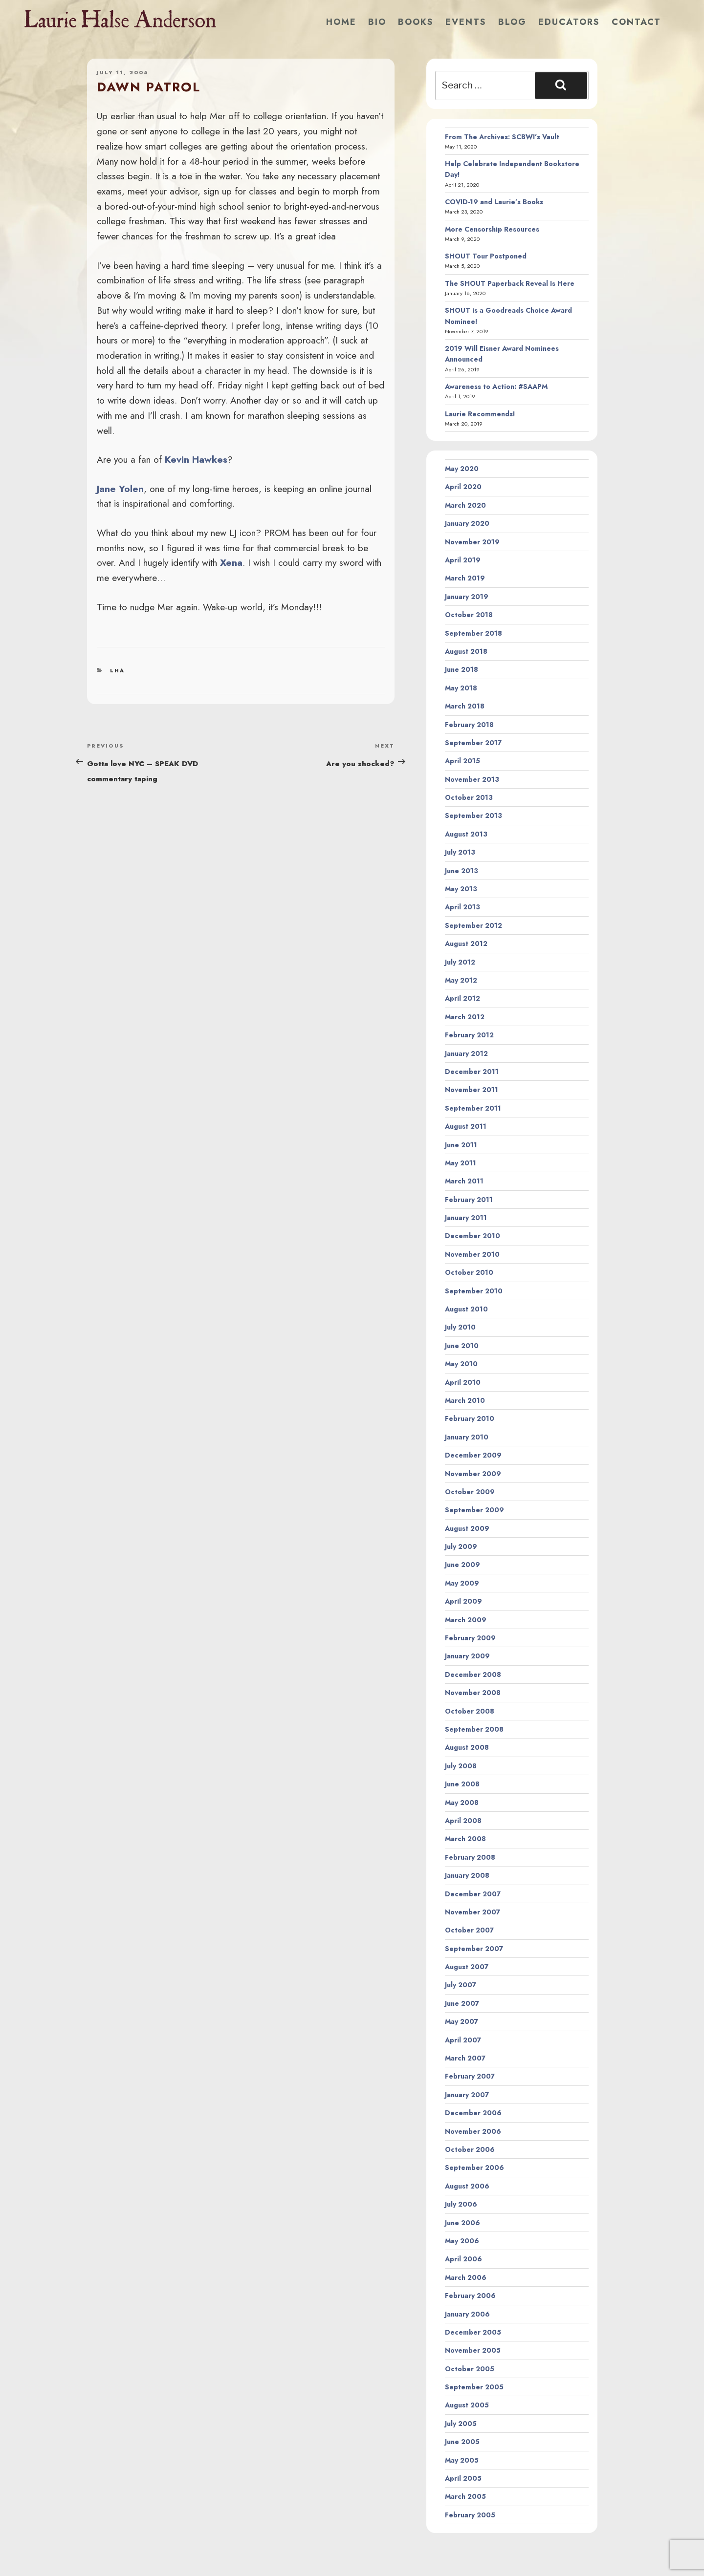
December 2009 (473, 1455)
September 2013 (473, 815)
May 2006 (462, 2241)
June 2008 (462, 1784)
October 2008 (469, 1711)
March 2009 (465, 1620)
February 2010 (469, 1418)
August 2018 (466, 651)
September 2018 (473, 633)
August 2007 (466, 1967)
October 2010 (469, 1272)
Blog (512, 22)
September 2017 (473, 743)
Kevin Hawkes (196, 459)
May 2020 (462, 468)
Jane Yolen (120, 488)
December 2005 (473, 2332)
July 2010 (460, 1327)
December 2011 (472, 1071)
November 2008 (473, 1692)
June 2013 (461, 871)
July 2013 (460, 852)
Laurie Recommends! (480, 414)
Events (465, 22)
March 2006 (465, 2277)
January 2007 (467, 2095)
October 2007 (469, 1930)
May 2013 (461, 889)
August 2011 (465, 1126)
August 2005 (467, 2405)
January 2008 (467, 1875)
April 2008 (463, 1820)
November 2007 (472, 1912)
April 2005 (463, 2478)
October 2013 (469, 797)
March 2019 (465, 578)
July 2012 (460, 962)
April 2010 (463, 1382)
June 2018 (461, 669)
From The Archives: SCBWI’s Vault (502, 137)
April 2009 (463, 1601)
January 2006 (467, 2314)
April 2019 (463, 560)
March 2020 (465, 505)
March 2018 (464, 706)
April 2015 (462, 761)
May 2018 (461, 688)
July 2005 (461, 2423)
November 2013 (472, 779)
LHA (117, 670)
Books (416, 22)
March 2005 (465, 2496)
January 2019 (466, 596)
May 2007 (461, 2021)
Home (341, 22)
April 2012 (462, 998)
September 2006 (474, 2167)
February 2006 (470, 2295)
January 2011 (466, 1218)
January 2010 (466, 1437)
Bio (377, 22)
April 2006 (463, 2259)
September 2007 (474, 1948)
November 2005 (473, 2350)
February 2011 (469, 1199)
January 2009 (467, 1656)
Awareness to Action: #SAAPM (496, 386)
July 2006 (461, 2204)
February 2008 (470, 1857)
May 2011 (460, 1163)
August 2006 (467, 2186)
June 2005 (462, 2442)
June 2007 (462, 2003)
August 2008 (467, 1747)
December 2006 (473, 2113)
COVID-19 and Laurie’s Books (494, 202)
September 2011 (473, 1108)
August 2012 (466, 943)
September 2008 (474, 1729)
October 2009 (470, 1492)
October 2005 (469, 2369)
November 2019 (472, 542)
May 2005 (462, 2460)
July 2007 (460, 1985)
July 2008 (461, 1766)
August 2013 (466, 834)
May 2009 (462, 1583)
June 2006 (462, 2223)
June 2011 (461, 1145)
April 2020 (463, 487)
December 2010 (472, 1236)
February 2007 (470, 2076)
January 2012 (466, 1053)
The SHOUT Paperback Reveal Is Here (509, 283)
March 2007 (465, 2058)
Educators (569, 22)
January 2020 (467, 523)
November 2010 (472, 1254)
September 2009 (474, 1510)
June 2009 (462, 1564)
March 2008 (465, 1839)
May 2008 (462, 1802)
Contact (636, 22)
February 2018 (469, 725)
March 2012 (464, 1017)
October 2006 (470, 2149)
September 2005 (474, 2387)
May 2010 (461, 1364)
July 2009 (461, 1546)
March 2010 (465, 1400)
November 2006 (473, 2131)
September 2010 (474, 1291)
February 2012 (469, 1035)
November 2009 (473, 1474)
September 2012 (473, 925)
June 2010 (462, 1346)
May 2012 (461, 980)
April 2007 (463, 2040)
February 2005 (470, 2515)
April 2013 (462, 907)
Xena (231, 562)
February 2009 (470, 1638)
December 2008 (473, 1674)
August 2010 (466, 1309)
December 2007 (473, 1894)
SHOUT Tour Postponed (486, 256)
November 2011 (471, 1090)
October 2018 (469, 615)
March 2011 (464, 1181)
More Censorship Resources (492, 229)
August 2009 (467, 1528)
